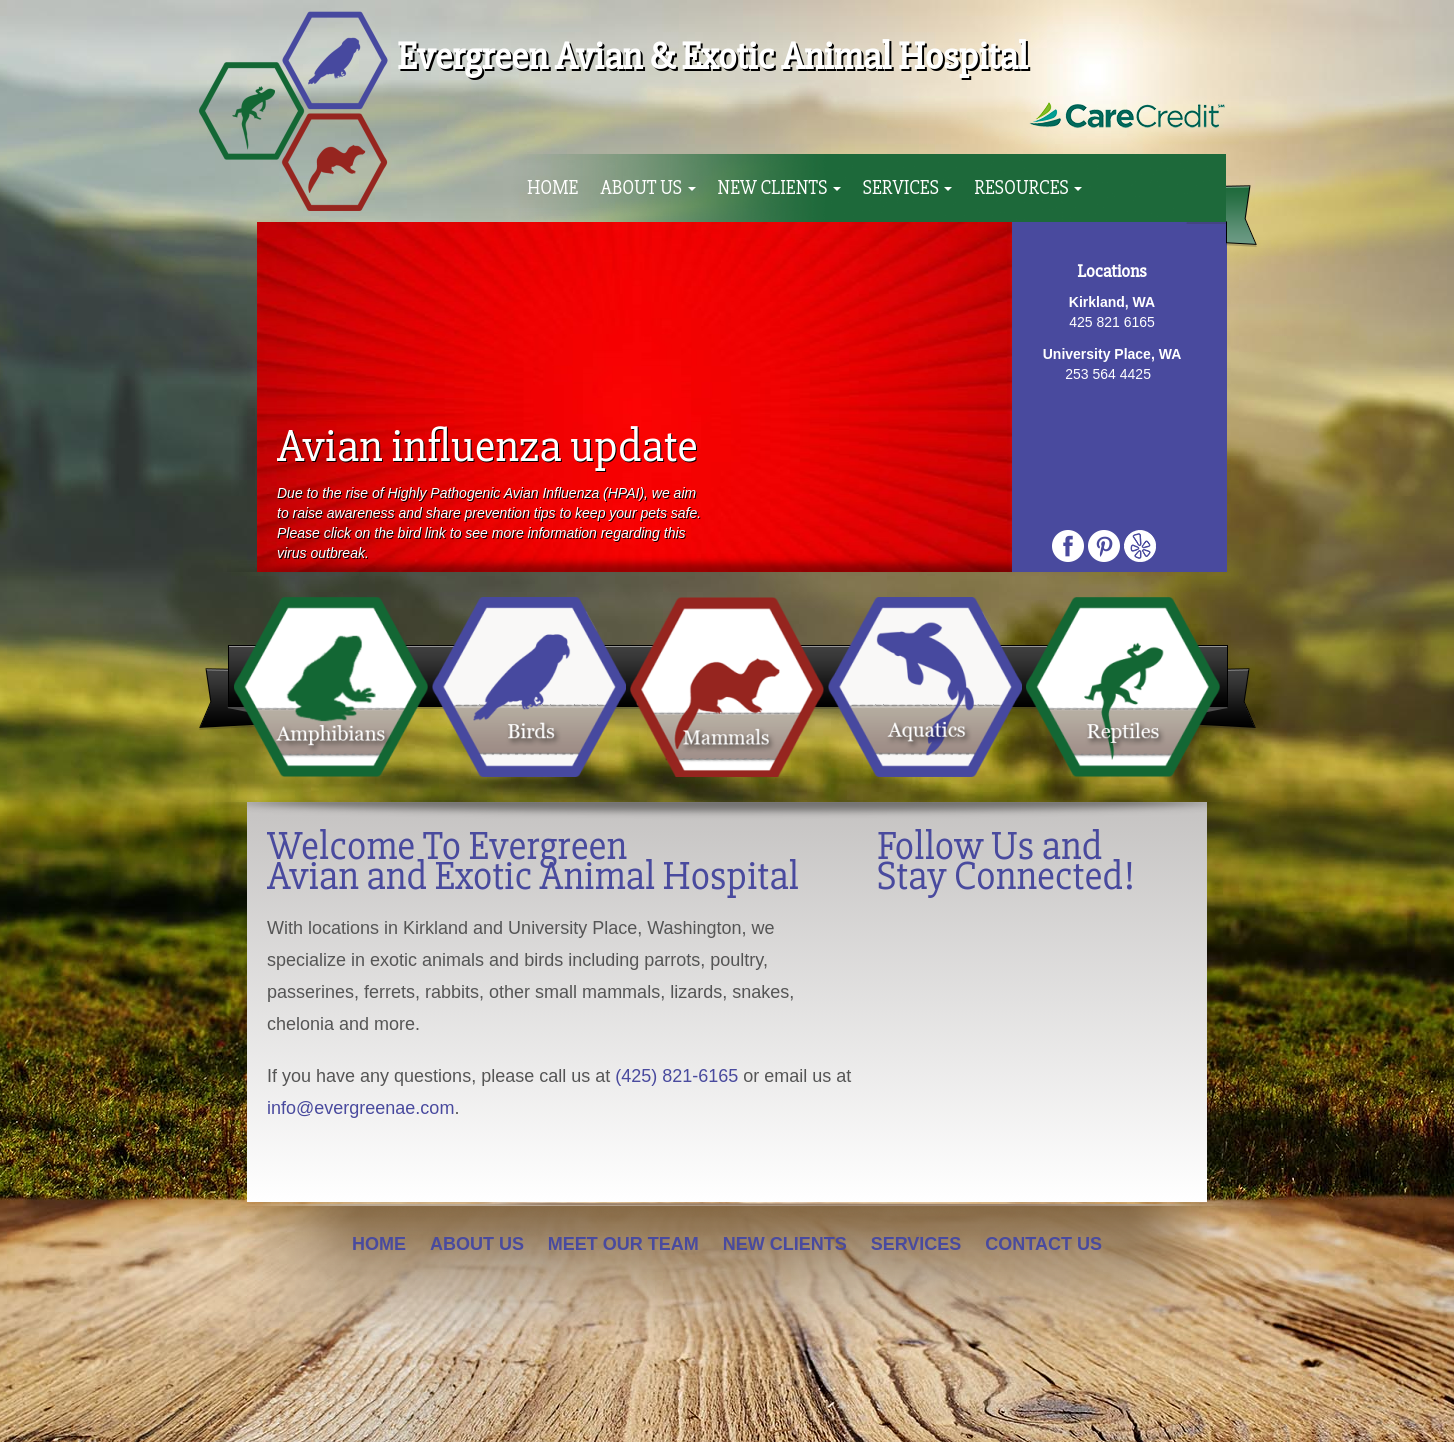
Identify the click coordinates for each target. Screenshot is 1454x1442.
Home (552, 188)
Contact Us (1043, 1244)
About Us (647, 188)
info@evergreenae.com (360, 1108)
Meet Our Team (623, 1244)
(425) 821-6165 (676, 1076)
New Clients (779, 188)
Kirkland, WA (1112, 302)
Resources (1028, 188)
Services (908, 188)
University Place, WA (1112, 354)
